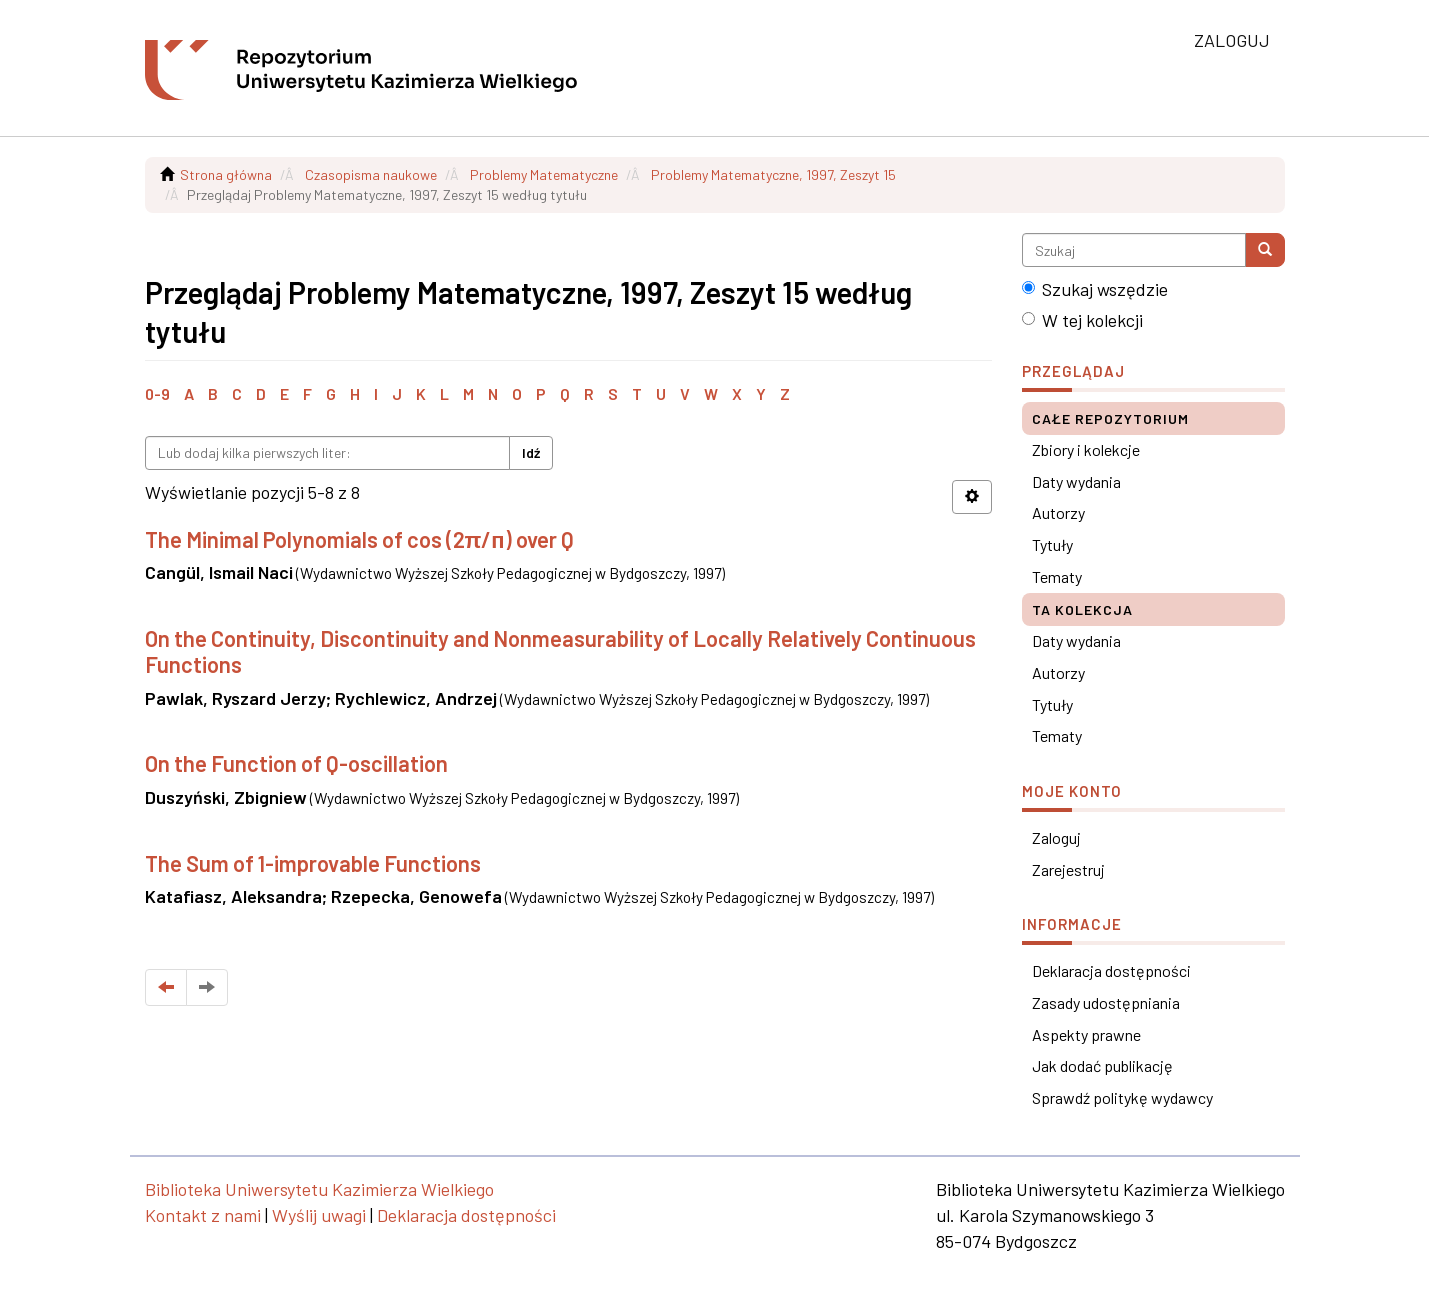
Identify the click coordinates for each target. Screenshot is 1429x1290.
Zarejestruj (1068, 869)
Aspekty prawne (1086, 1034)
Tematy (1057, 576)
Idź (531, 452)
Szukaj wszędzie (1095, 289)
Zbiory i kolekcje (1086, 449)
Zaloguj (1056, 837)
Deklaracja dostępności (1111, 970)
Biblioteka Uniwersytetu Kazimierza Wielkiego (319, 1189)
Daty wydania (1076, 481)
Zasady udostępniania (1106, 1002)
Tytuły (1052, 544)
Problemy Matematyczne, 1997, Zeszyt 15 (773, 174)
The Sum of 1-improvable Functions (313, 863)
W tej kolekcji (1082, 320)
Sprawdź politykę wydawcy (1122, 1097)
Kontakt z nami (203, 1215)
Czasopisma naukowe (371, 174)
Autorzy (1058, 512)
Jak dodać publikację (1102, 1065)
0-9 (157, 393)
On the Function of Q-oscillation (296, 763)
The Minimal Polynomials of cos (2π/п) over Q (359, 539)
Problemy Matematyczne (544, 174)
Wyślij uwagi (319, 1215)
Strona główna (226, 174)
